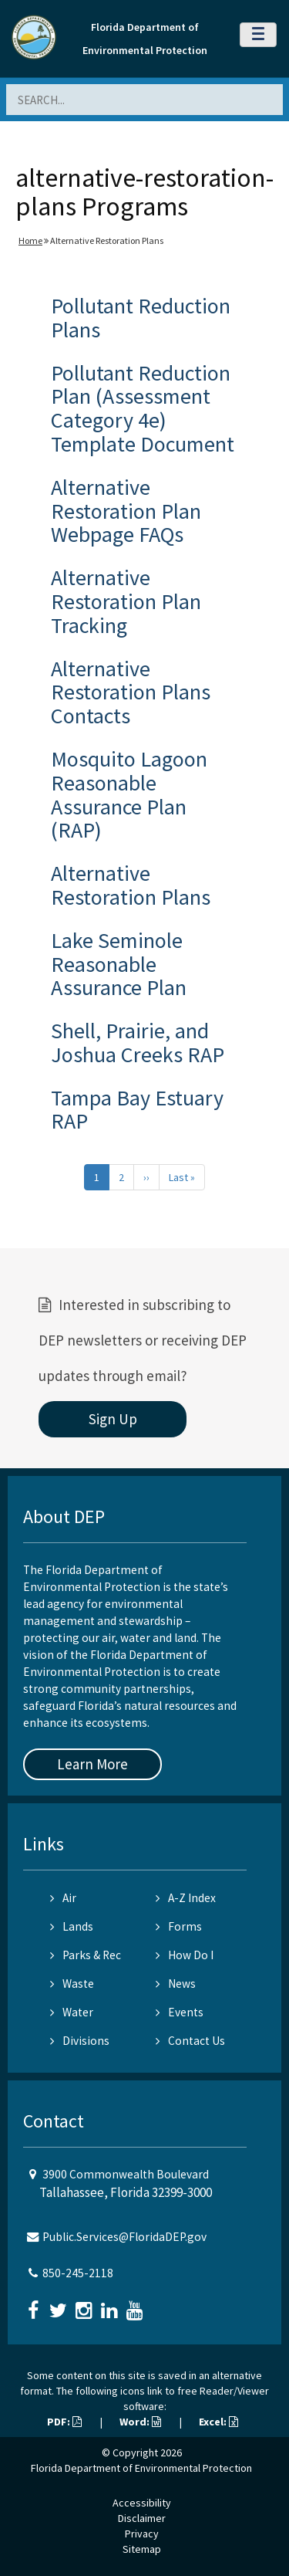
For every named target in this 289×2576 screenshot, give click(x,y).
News (176, 1983)
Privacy (142, 2533)
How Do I (184, 1955)
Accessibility (142, 2503)
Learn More (92, 1764)
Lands (71, 1926)
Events (179, 2012)
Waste (72, 1983)
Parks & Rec (85, 1955)
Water (71, 2012)
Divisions (79, 2040)
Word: (140, 2422)
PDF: (64, 2422)
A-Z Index (186, 1898)
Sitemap (142, 2549)
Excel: (218, 2422)
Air (63, 1898)
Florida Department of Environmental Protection (141, 2468)
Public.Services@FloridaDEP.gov (124, 2236)
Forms (179, 1926)
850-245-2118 (77, 2273)
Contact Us (190, 2040)
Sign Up (113, 1419)
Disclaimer (142, 2518)
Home (30, 240)
